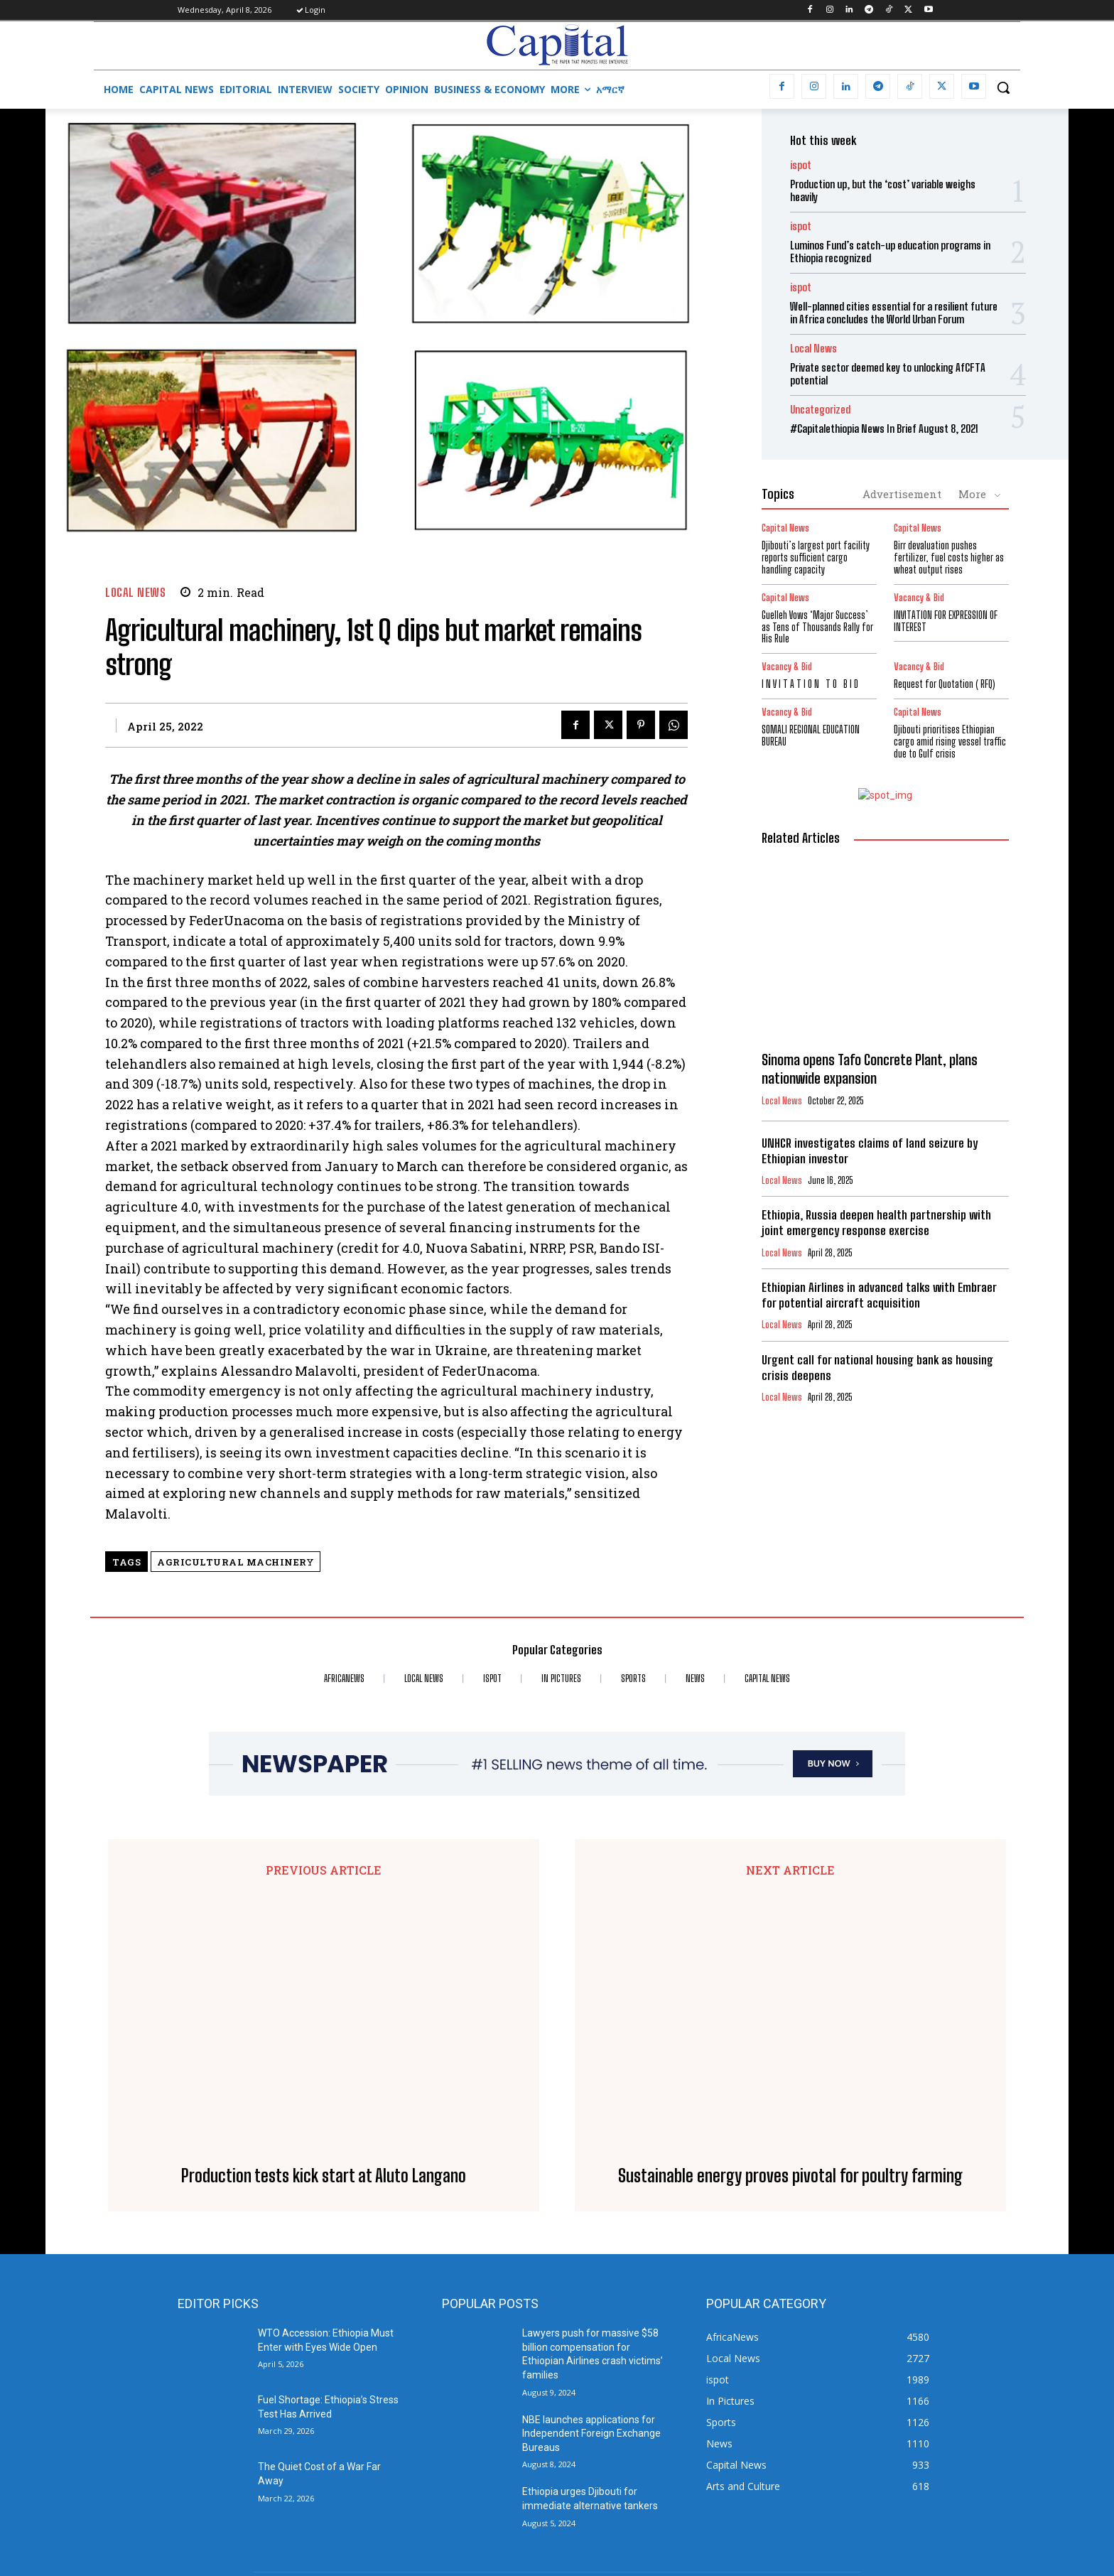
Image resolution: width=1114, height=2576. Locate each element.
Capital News (785, 528)
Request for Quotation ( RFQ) (944, 684)
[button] (1003, 87)
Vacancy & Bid (919, 598)
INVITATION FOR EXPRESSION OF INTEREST (945, 621)
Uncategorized (820, 409)
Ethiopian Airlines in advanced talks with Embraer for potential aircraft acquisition (879, 1295)
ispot (800, 165)
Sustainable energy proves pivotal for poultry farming (790, 1934)
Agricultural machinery (235, 1562)
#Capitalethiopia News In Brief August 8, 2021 (884, 428)
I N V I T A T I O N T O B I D (810, 684)
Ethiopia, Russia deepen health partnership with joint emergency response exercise (876, 1222)
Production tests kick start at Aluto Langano (323, 1934)
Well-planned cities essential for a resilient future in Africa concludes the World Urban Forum (893, 312)
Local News (135, 592)
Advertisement (901, 494)
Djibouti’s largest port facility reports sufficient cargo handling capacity (816, 557)
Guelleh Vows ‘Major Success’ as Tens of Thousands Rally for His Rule (817, 627)
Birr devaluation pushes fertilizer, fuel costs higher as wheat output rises (949, 557)
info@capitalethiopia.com (489, 2476)
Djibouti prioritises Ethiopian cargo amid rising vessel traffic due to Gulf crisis (950, 741)
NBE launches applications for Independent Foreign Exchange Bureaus (591, 2190)
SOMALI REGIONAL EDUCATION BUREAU (811, 735)
